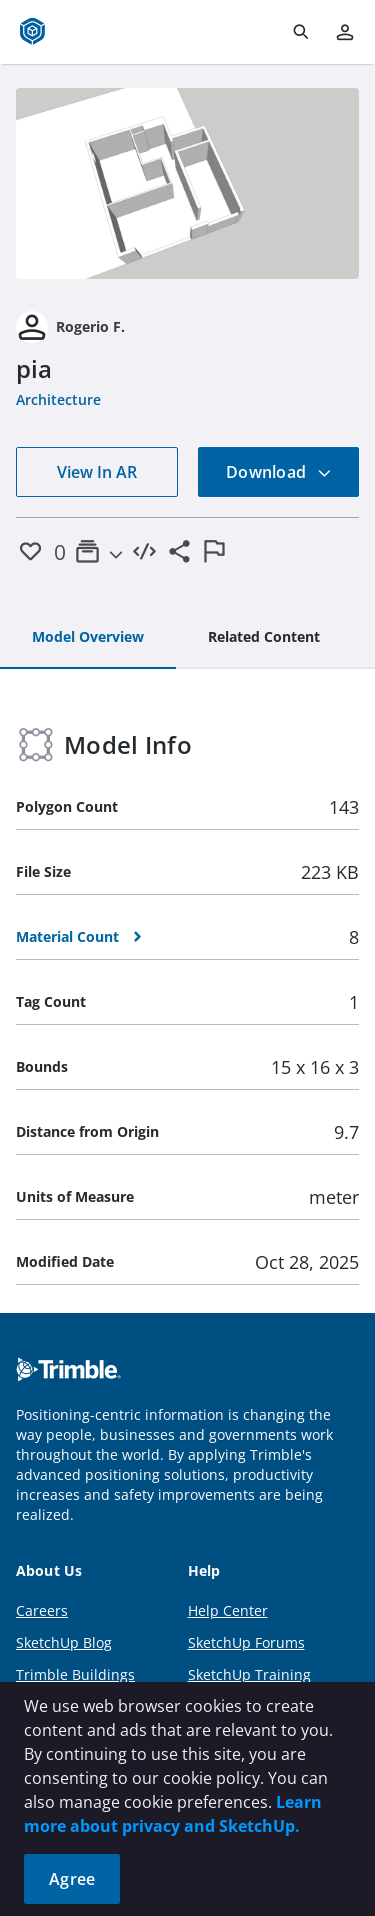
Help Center (228, 1610)
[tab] (88, 638)
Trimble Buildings (75, 1674)
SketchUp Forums (246, 1642)
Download (279, 472)
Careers (42, 1610)
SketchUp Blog (64, 1642)
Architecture (58, 399)
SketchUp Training (249, 1674)
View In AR (97, 472)
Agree (72, 1879)
